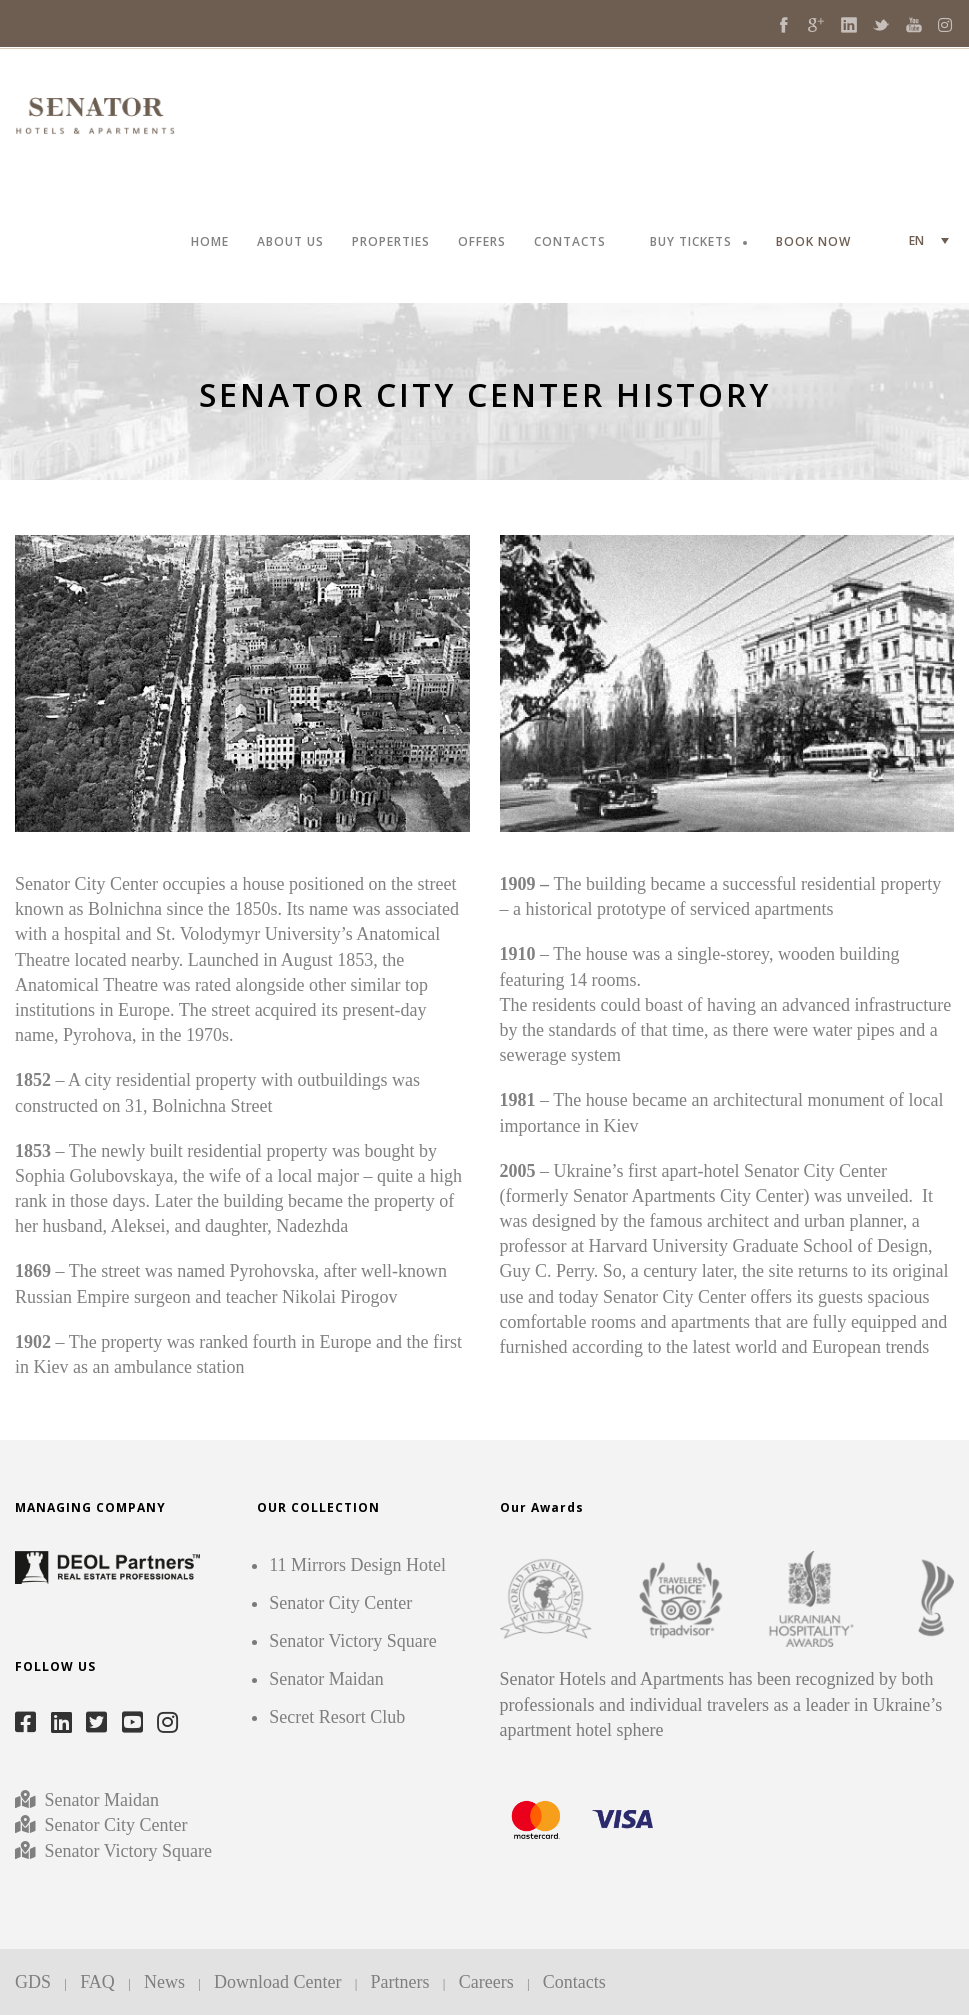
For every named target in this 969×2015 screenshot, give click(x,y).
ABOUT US (290, 243)
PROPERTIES (391, 243)
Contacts (574, 1982)
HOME (210, 243)
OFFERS (482, 243)
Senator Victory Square (129, 1851)
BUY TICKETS (691, 243)
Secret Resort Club (337, 1717)
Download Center (277, 1982)
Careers (486, 1982)
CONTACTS (570, 243)
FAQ (97, 1982)
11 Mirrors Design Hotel (357, 1565)
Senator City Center (113, 1825)
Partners (400, 1982)
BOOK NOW (813, 243)
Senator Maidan (99, 1800)
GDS (33, 1982)
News (164, 1982)
